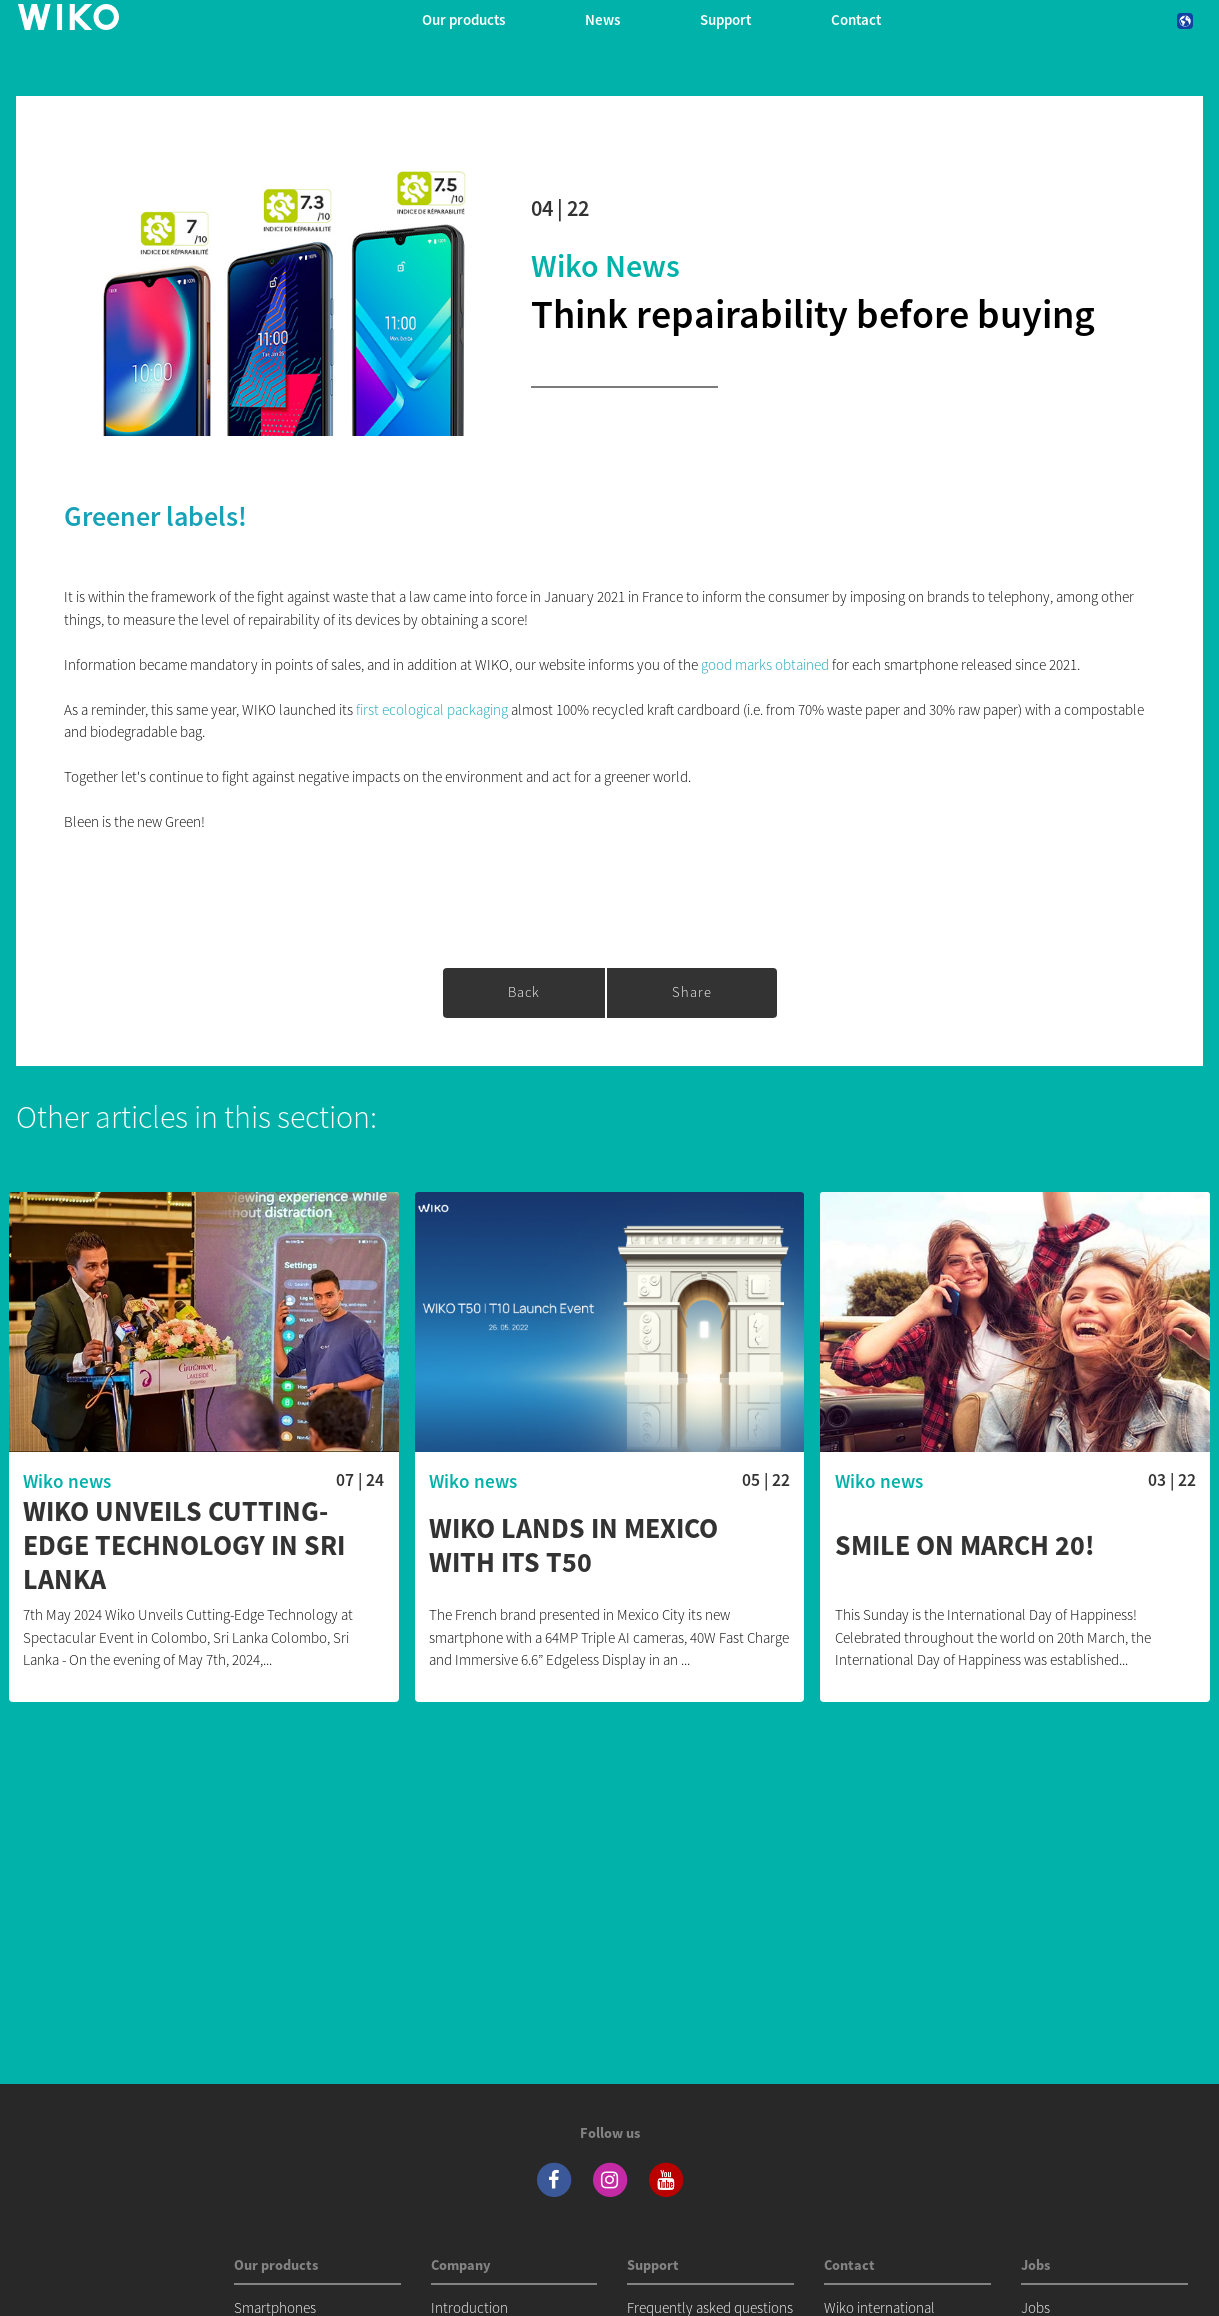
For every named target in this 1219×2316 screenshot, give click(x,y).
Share (692, 992)
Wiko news (605, 266)
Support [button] (725, 19)
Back (524, 992)
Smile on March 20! (965, 1546)
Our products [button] (463, 19)
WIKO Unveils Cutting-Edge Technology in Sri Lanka (184, 1545)
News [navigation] (602, 19)
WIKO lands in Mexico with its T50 (573, 1545)
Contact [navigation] (856, 19)
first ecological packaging (432, 709)
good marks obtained (765, 664)
